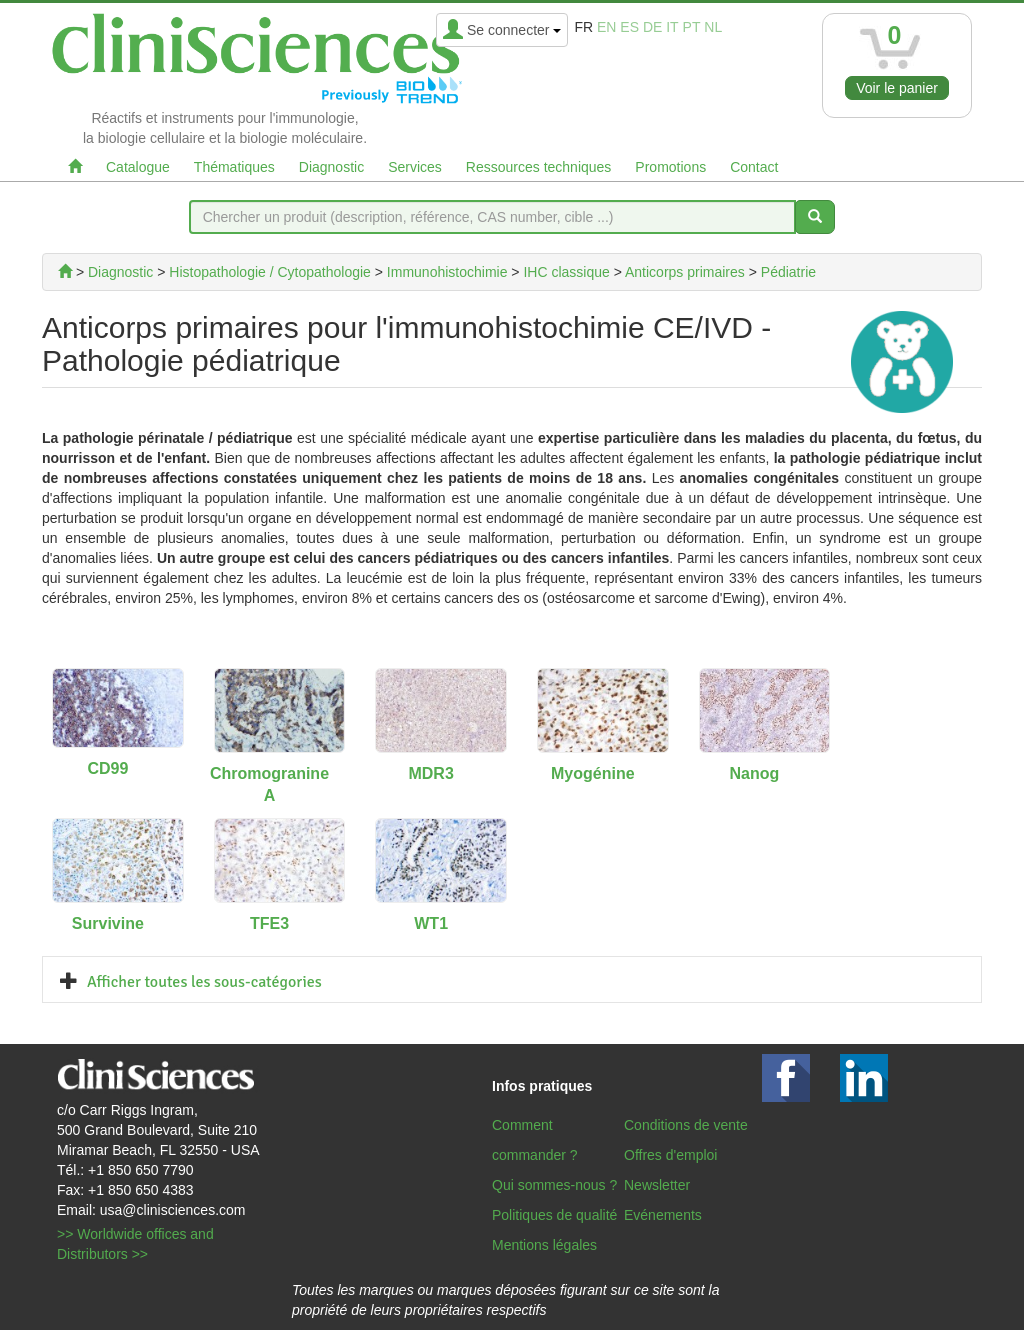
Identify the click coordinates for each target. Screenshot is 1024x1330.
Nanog (755, 773)
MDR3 (430, 773)
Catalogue (138, 167)
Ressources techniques (539, 167)
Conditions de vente (686, 1125)
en (606, 27)
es (629, 27)
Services (415, 167)
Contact (754, 167)
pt (692, 27)
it (672, 27)
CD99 (107, 768)
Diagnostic (331, 167)
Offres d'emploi (670, 1155)
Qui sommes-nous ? (554, 1185)
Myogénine (593, 773)
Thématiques (234, 167)
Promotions (670, 167)
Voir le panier (897, 88)
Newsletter (657, 1185)
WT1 (431, 923)
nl (713, 27)
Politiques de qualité (554, 1215)
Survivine (108, 923)
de (652, 27)
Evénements (663, 1215)
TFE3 (269, 923)
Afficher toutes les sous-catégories (204, 982)
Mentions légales (544, 1245)
